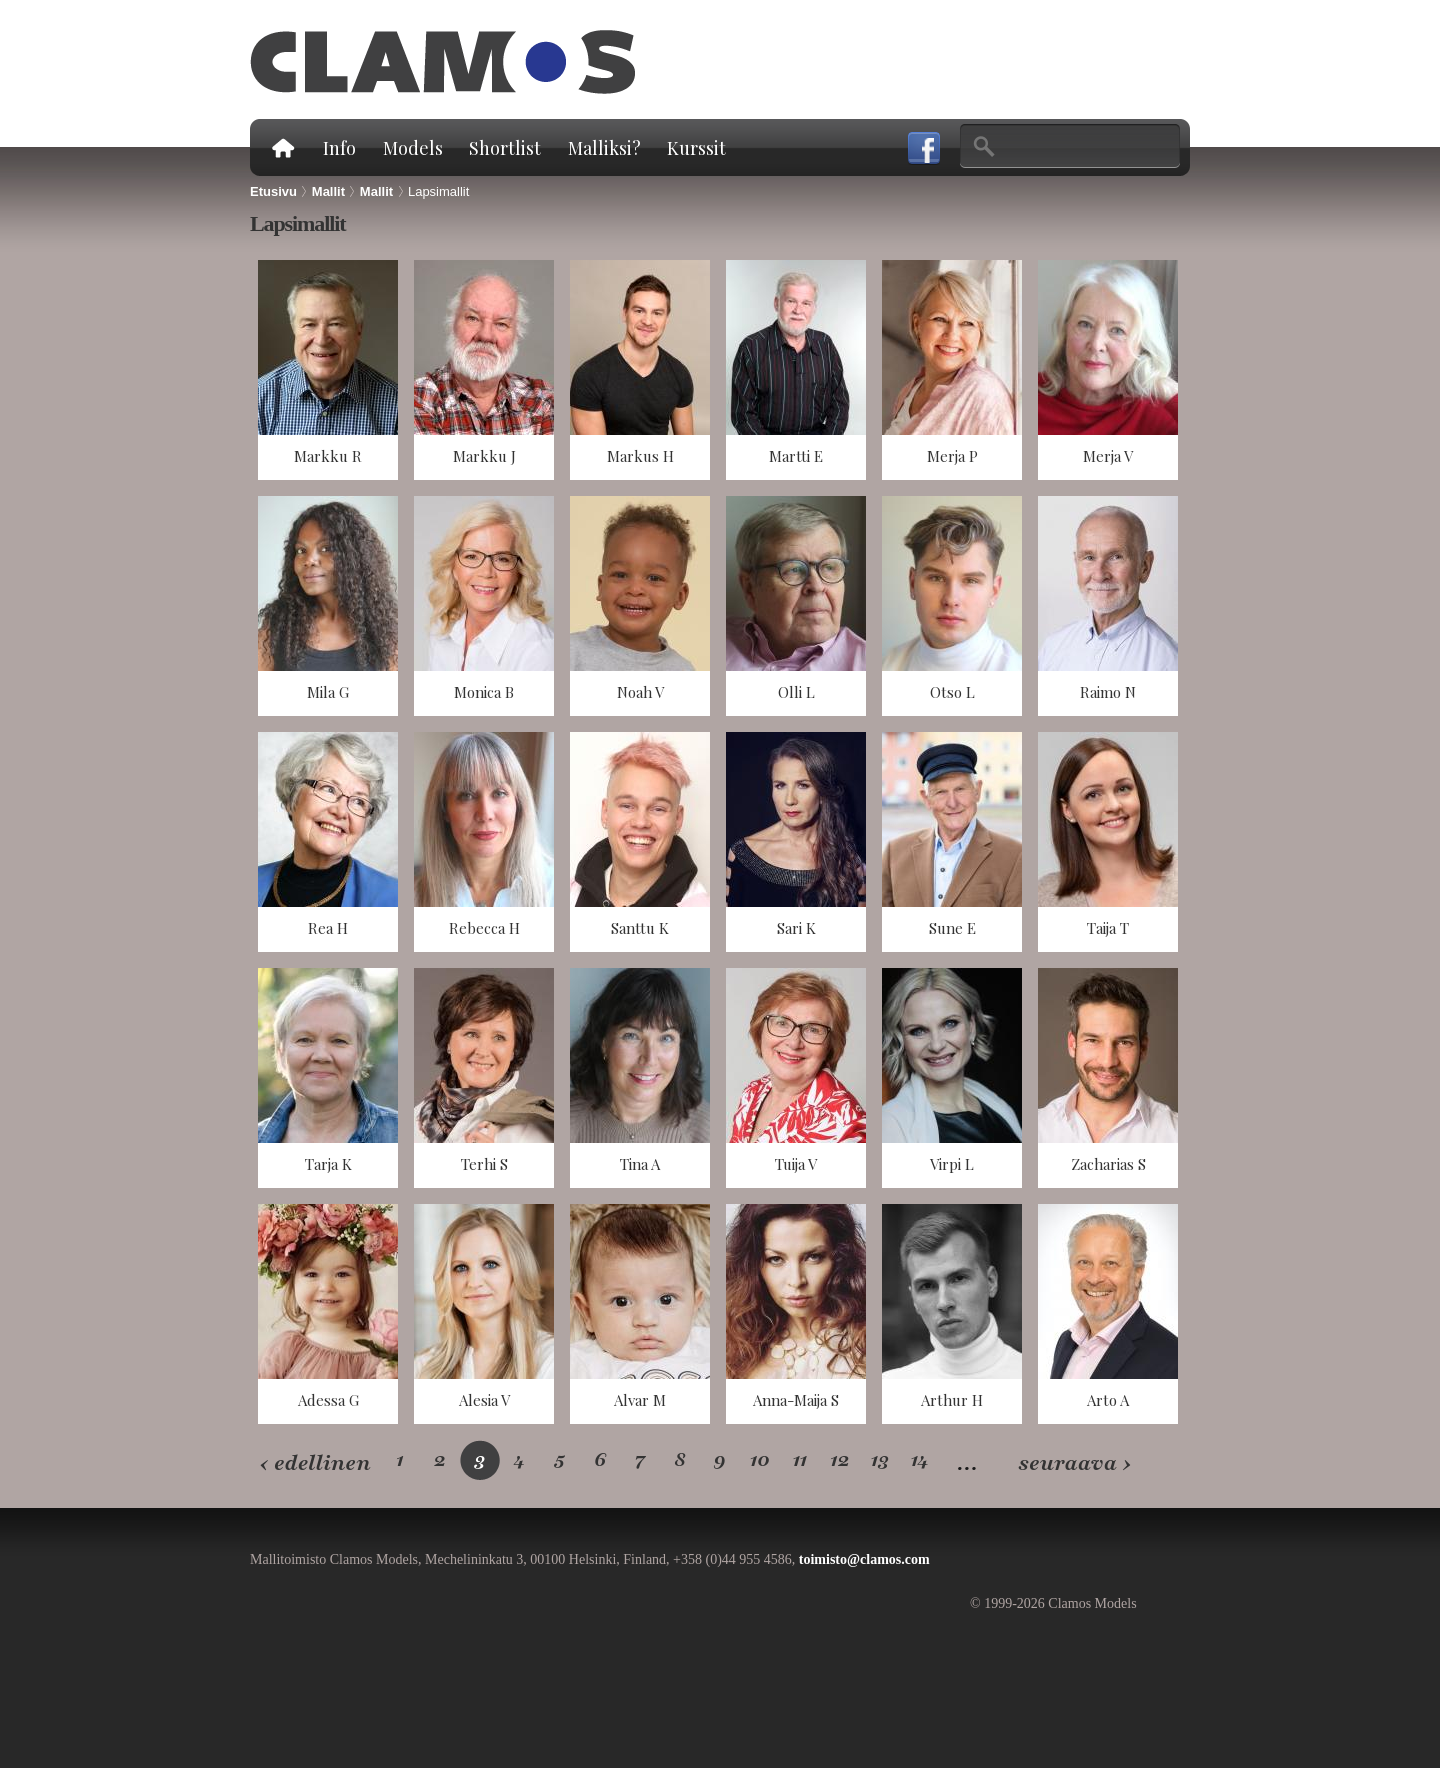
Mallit (328, 191)
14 (920, 1459)
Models (413, 148)
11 (799, 1459)
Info (339, 148)
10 (760, 1459)
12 (840, 1459)
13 (880, 1459)
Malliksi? (604, 148)
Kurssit (696, 148)
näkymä (328, 370)
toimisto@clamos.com (864, 1559)
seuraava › (1074, 1463)
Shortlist (505, 148)
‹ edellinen (314, 1463)
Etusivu (282, 147)
